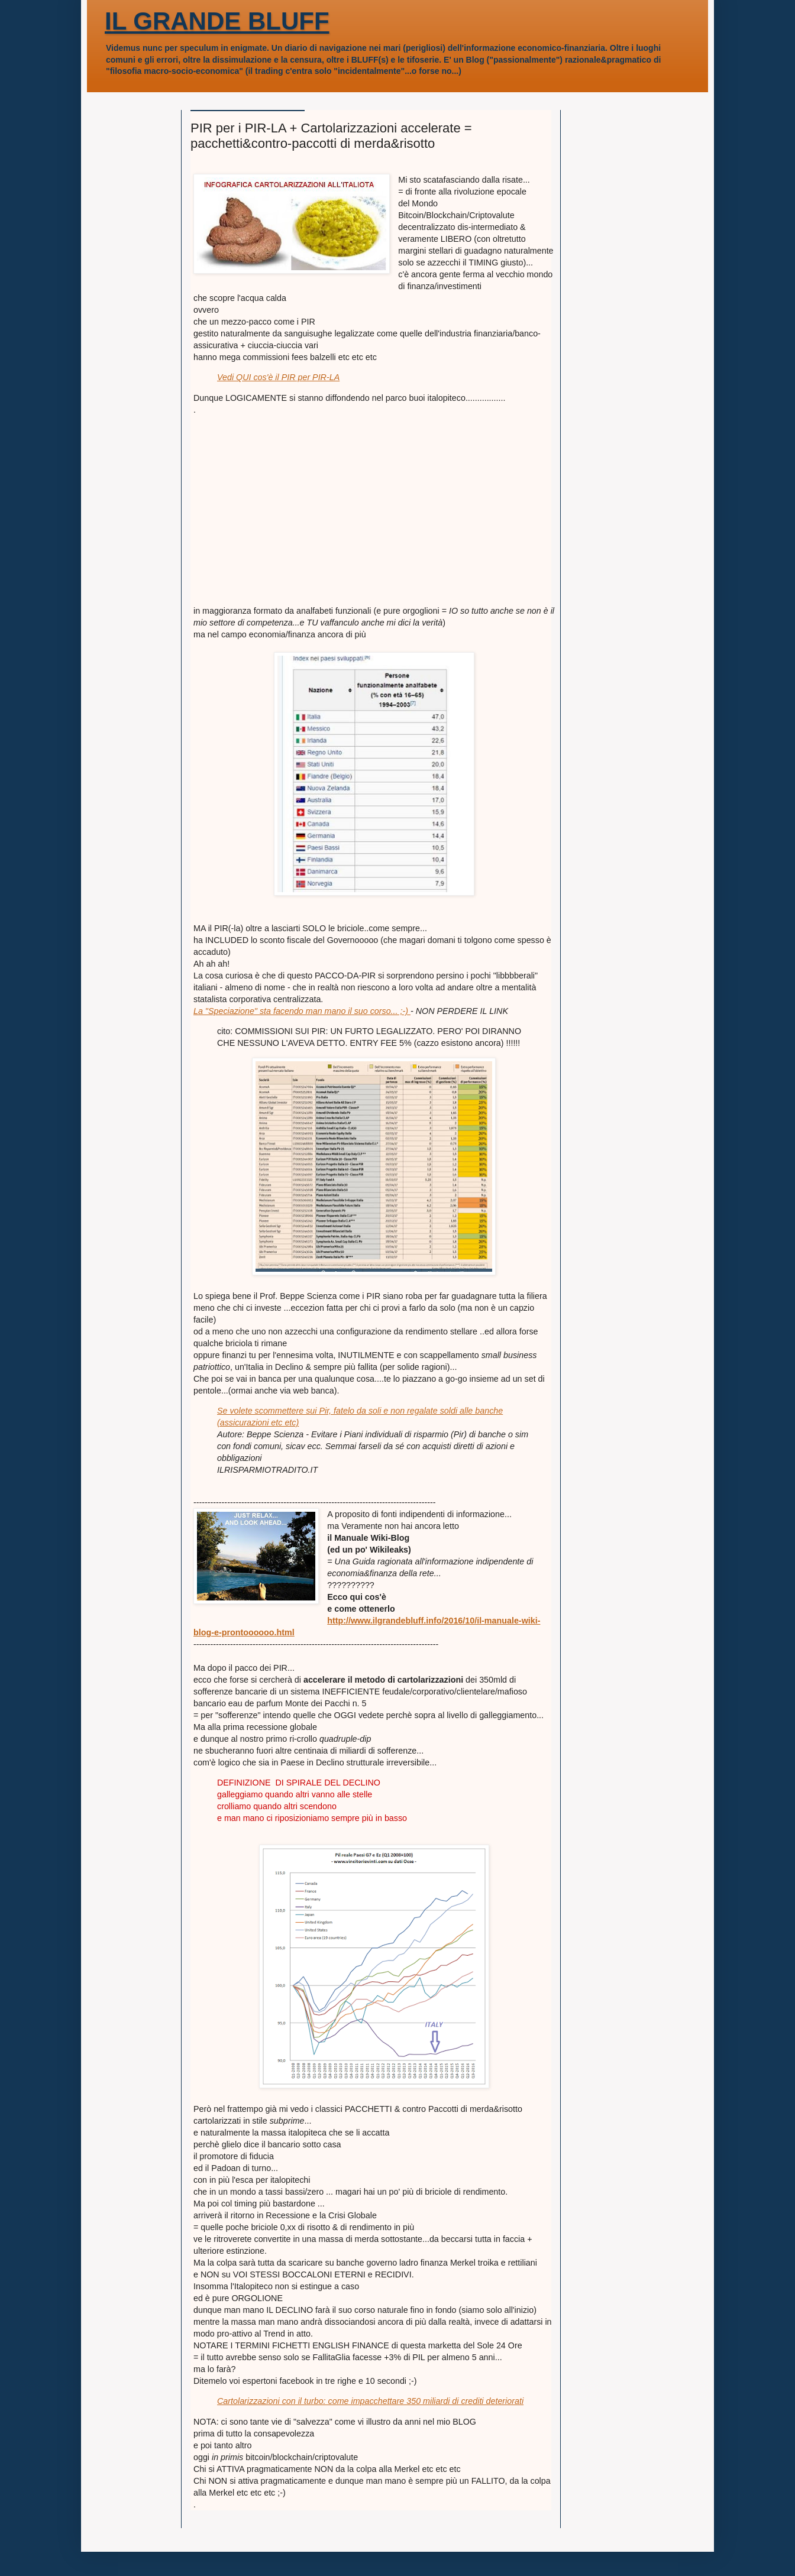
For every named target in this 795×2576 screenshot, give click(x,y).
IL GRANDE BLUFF (217, 21)
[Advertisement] (373, 522)
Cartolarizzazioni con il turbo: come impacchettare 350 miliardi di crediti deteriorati (370, 2401)
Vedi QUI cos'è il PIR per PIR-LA (278, 377)
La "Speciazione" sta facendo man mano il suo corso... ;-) (302, 1011)
